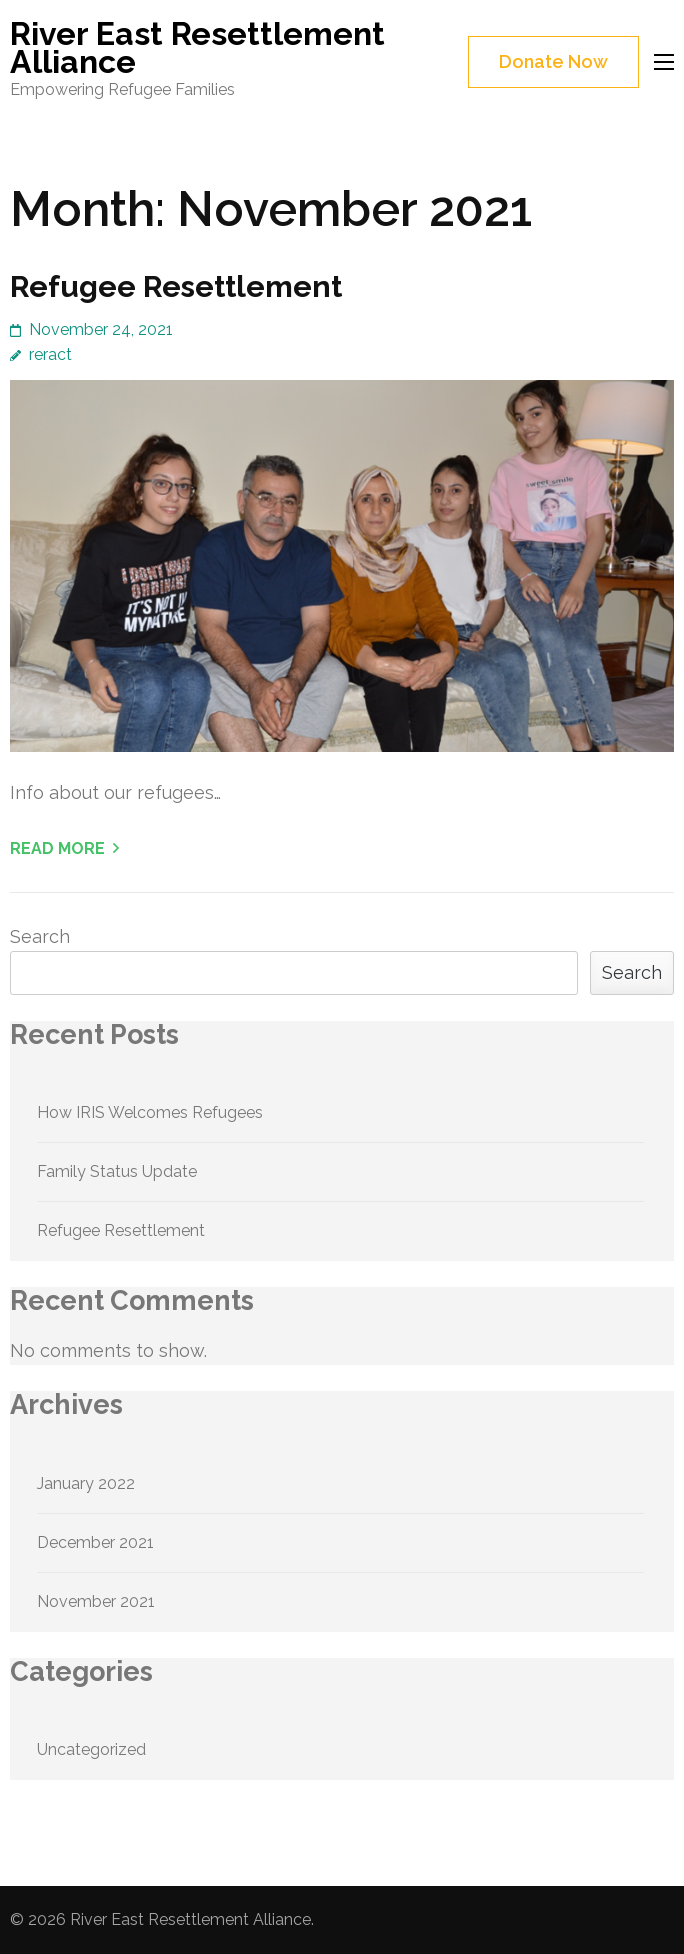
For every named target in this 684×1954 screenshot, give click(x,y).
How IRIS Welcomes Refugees (150, 1112)
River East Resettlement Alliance (197, 47)
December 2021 (95, 1542)
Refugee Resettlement (176, 286)
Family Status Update (117, 1171)
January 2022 (86, 1483)
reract (50, 354)
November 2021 (96, 1601)
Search (40, 936)
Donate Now (553, 61)
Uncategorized (91, 1749)
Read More (57, 848)
